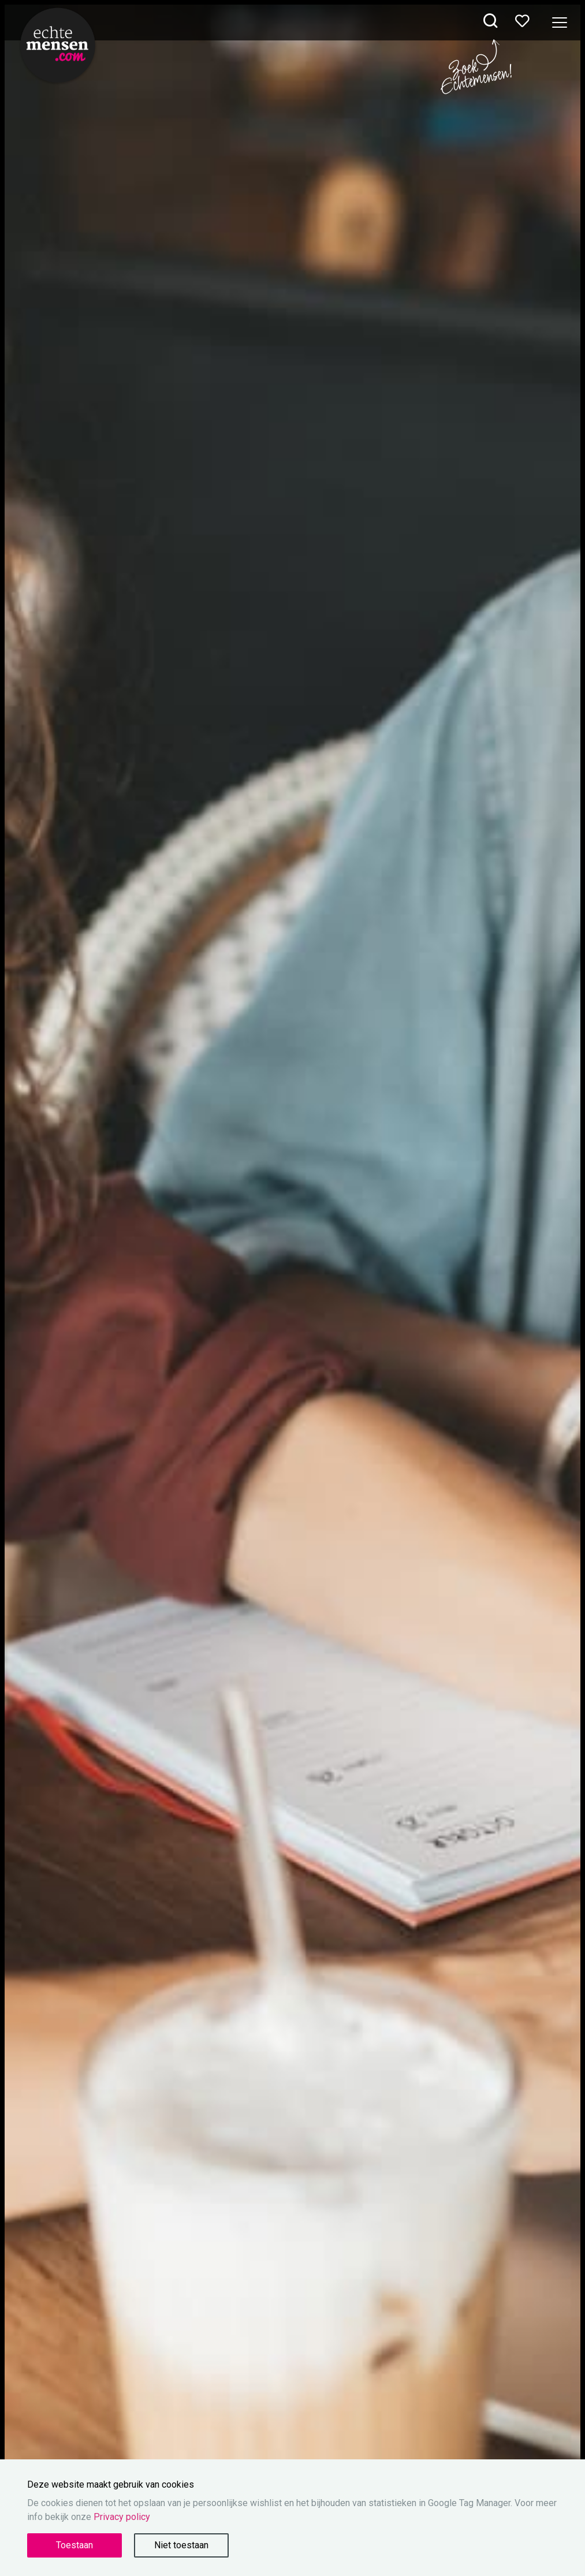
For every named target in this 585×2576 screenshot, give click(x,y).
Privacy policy (122, 2516)
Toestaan (74, 2545)
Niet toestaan (181, 2545)
